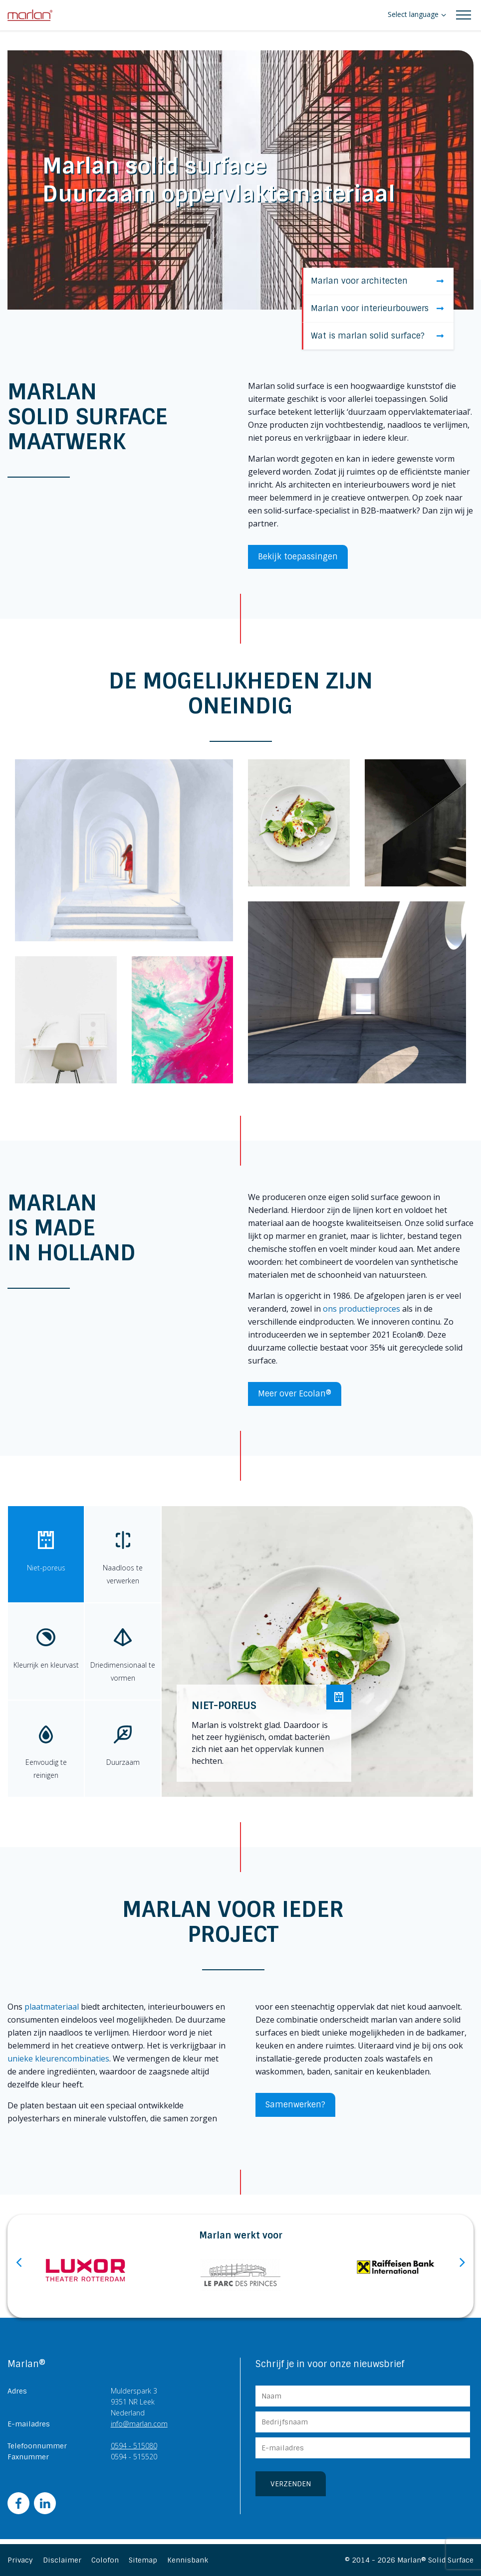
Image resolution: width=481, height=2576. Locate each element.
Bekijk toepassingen (298, 556)
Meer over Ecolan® (294, 1393)
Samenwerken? (295, 2104)
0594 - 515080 (134, 2445)
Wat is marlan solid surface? (377, 336)
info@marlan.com (139, 2423)
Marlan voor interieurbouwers (377, 308)
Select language (413, 14)
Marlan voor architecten (377, 281)
